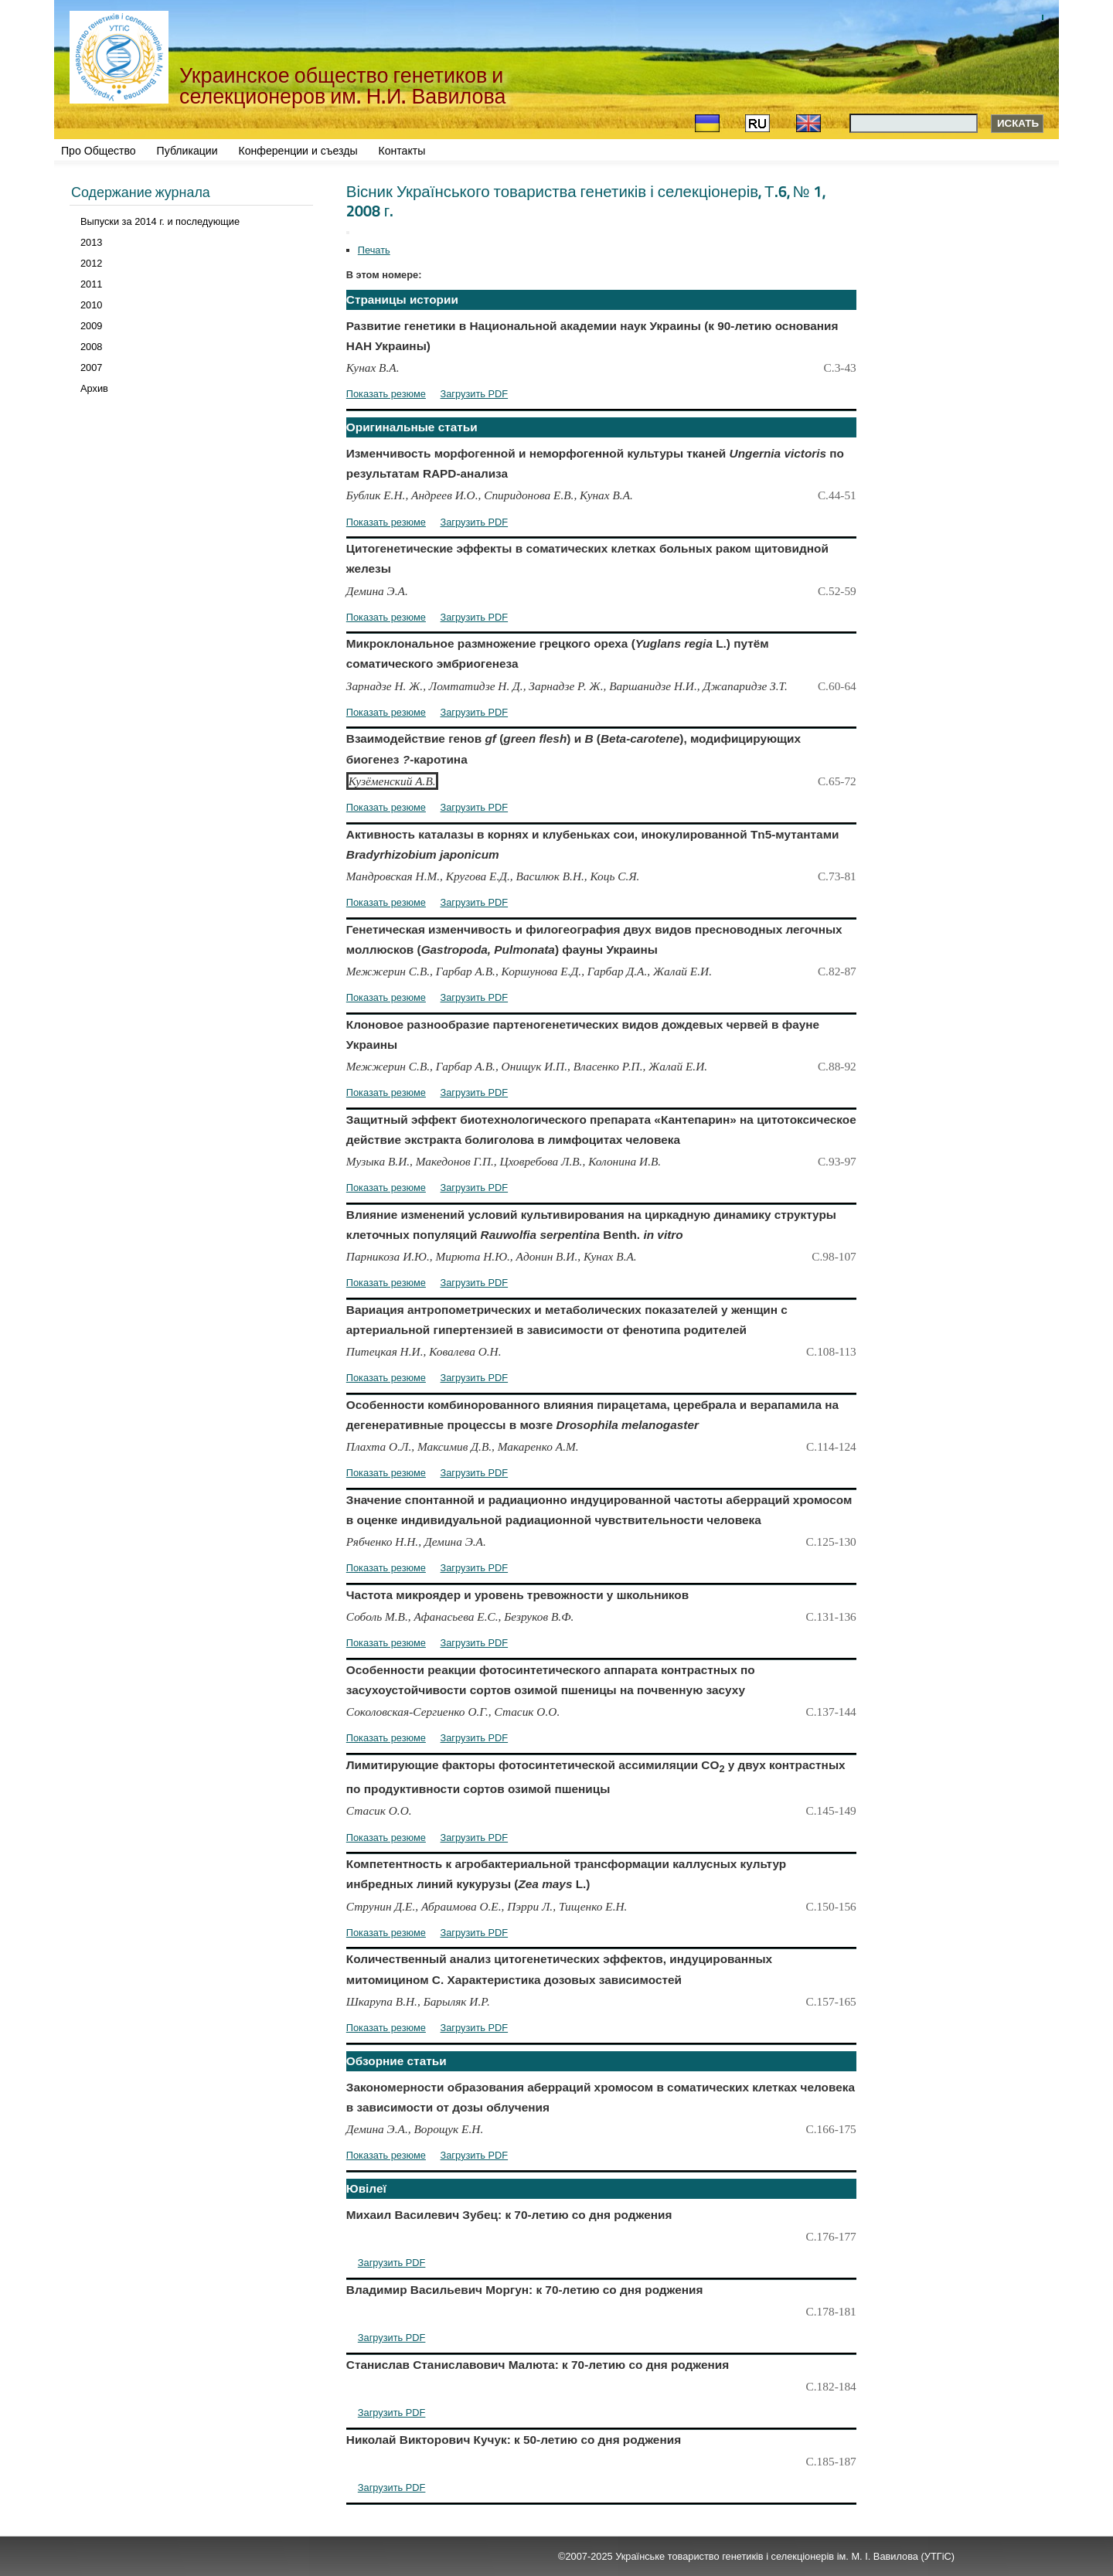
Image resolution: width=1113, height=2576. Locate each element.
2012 (91, 263)
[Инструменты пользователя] (347, 232)
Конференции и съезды (298, 151)
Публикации (187, 151)
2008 (91, 346)
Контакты (402, 151)
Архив (94, 388)
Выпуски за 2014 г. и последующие (160, 221)
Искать (1018, 123)
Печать (374, 250)
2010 (91, 305)
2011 (91, 284)
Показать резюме (386, 394)
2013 (91, 242)
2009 (91, 326)
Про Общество (98, 151)
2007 (91, 367)
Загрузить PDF (475, 394)
